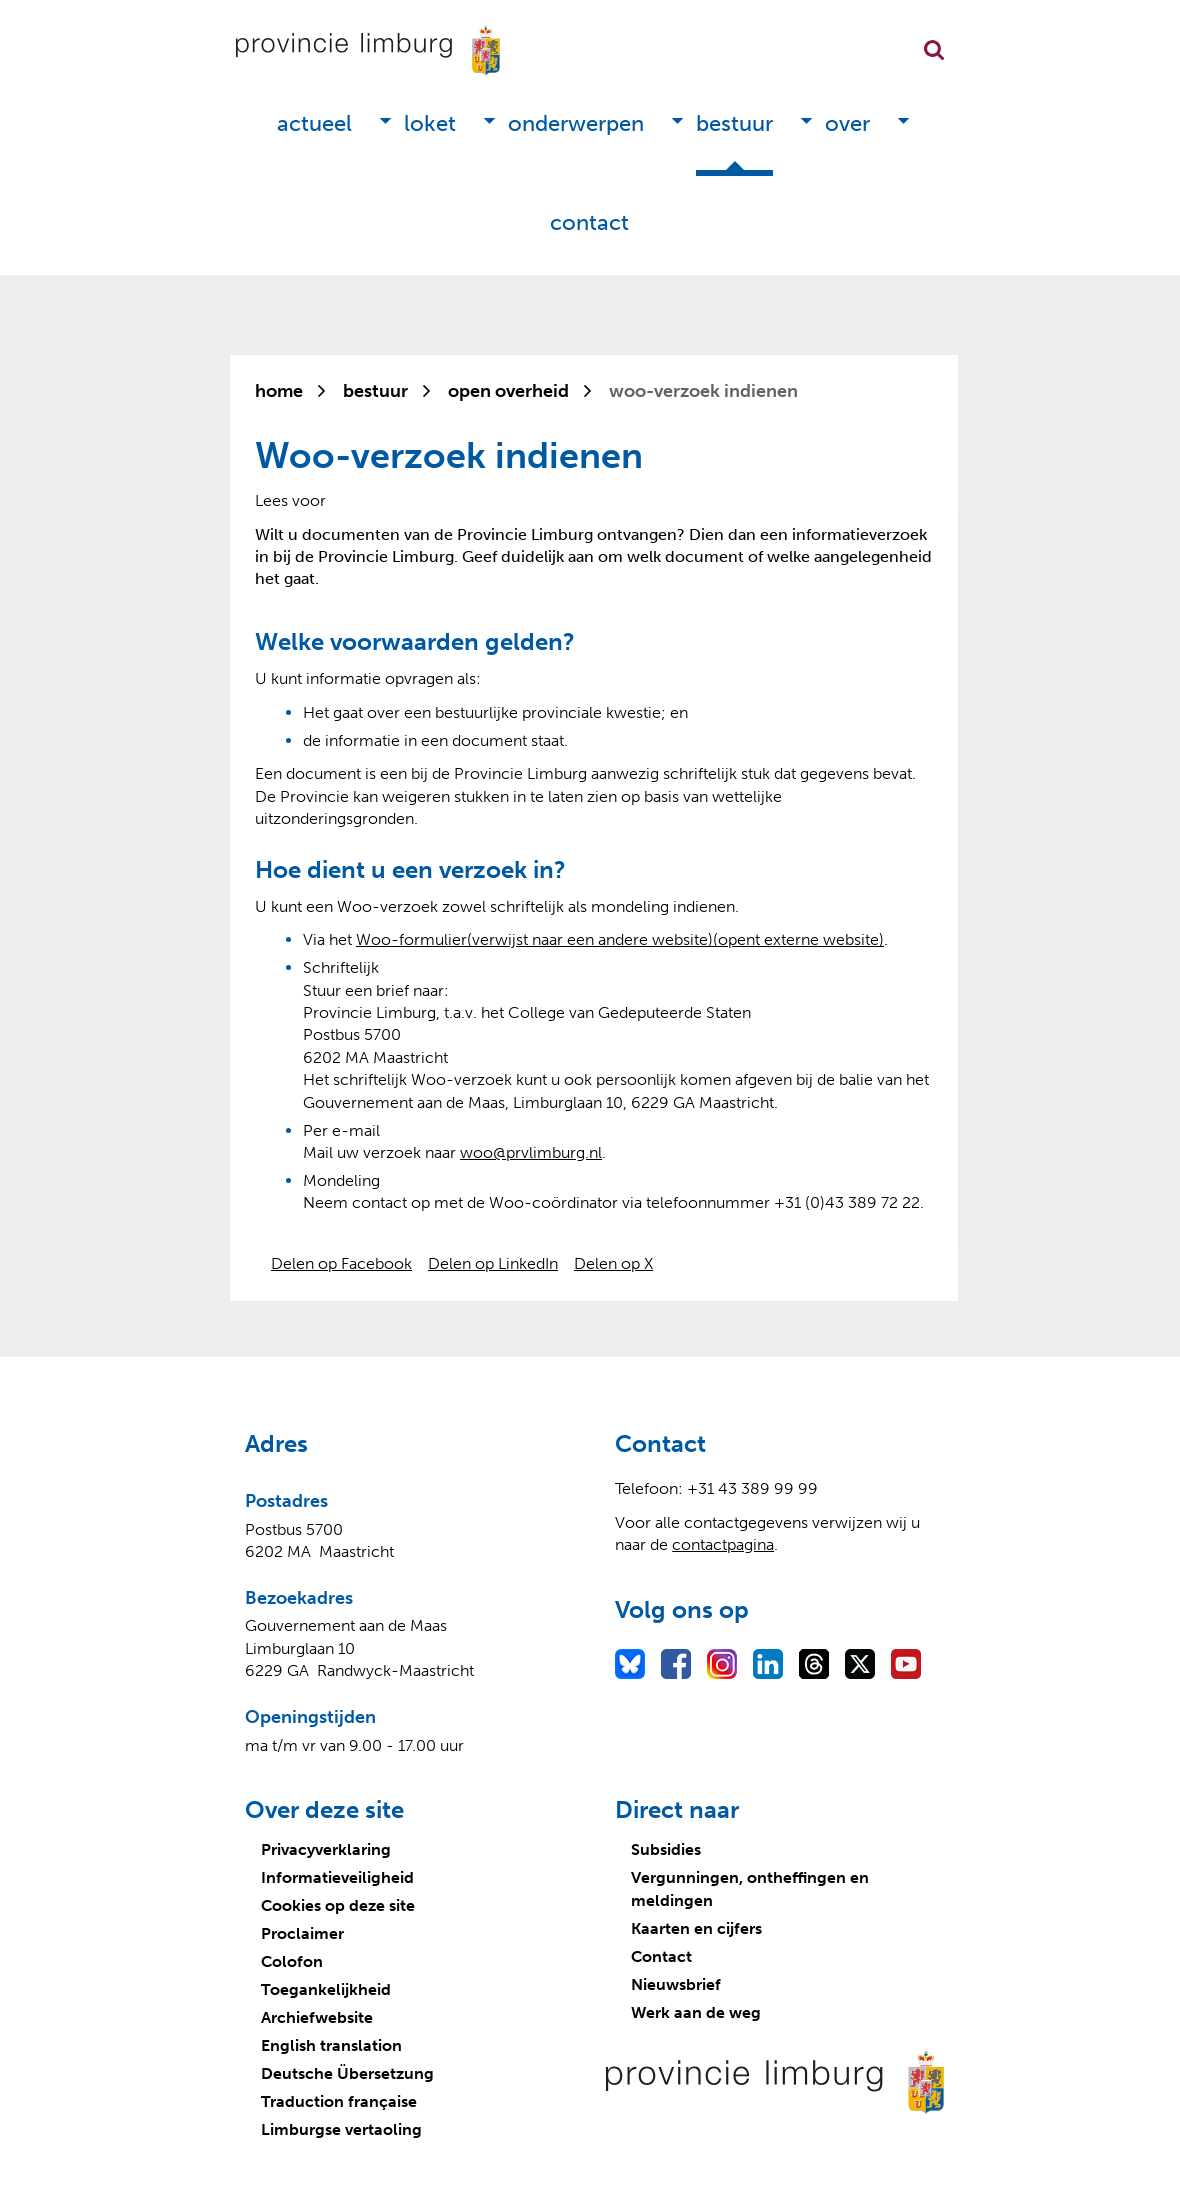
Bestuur (734, 123)
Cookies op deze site (338, 1905)
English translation (331, 2045)
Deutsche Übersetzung (347, 2073)
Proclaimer (302, 1933)
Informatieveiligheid (337, 1877)
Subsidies (666, 1849)
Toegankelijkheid (326, 1989)
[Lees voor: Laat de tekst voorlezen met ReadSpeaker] (290, 500)
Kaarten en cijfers (696, 1928)
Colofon (292, 1961)
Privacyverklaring (326, 1849)
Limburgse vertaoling (341, 2129)
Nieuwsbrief (676, 1984)
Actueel (314, 123)
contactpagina (723, 1544)
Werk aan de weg (696, 2012)
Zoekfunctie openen (934, 50)
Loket (430, 123)
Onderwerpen (576, 123)
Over (847, 123)
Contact (589, 222)
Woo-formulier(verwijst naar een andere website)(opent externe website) (620, 939)
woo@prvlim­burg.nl (531, 1152)
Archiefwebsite (317, 2017)
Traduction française (339, 2101)
